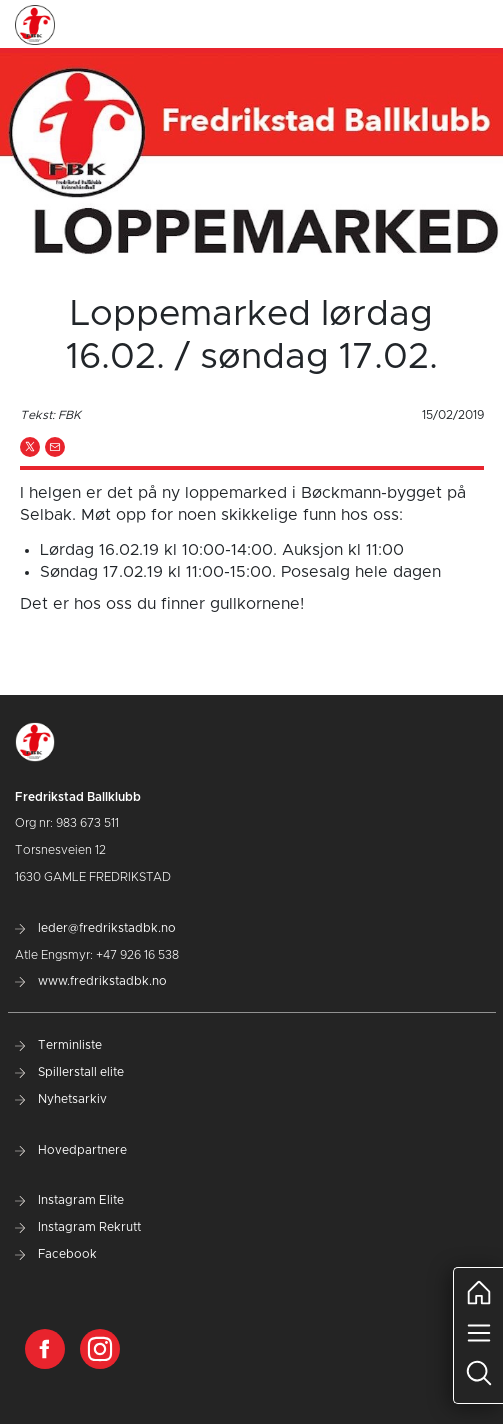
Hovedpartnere (71, 1150)
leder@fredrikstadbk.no (95, 928)
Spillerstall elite (69, 1072)
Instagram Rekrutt (78, 1227)
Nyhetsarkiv (61, 1099)
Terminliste (58, 1045)
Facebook (56, 1254)
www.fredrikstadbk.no (91, 981)
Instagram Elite (69, 1200)
